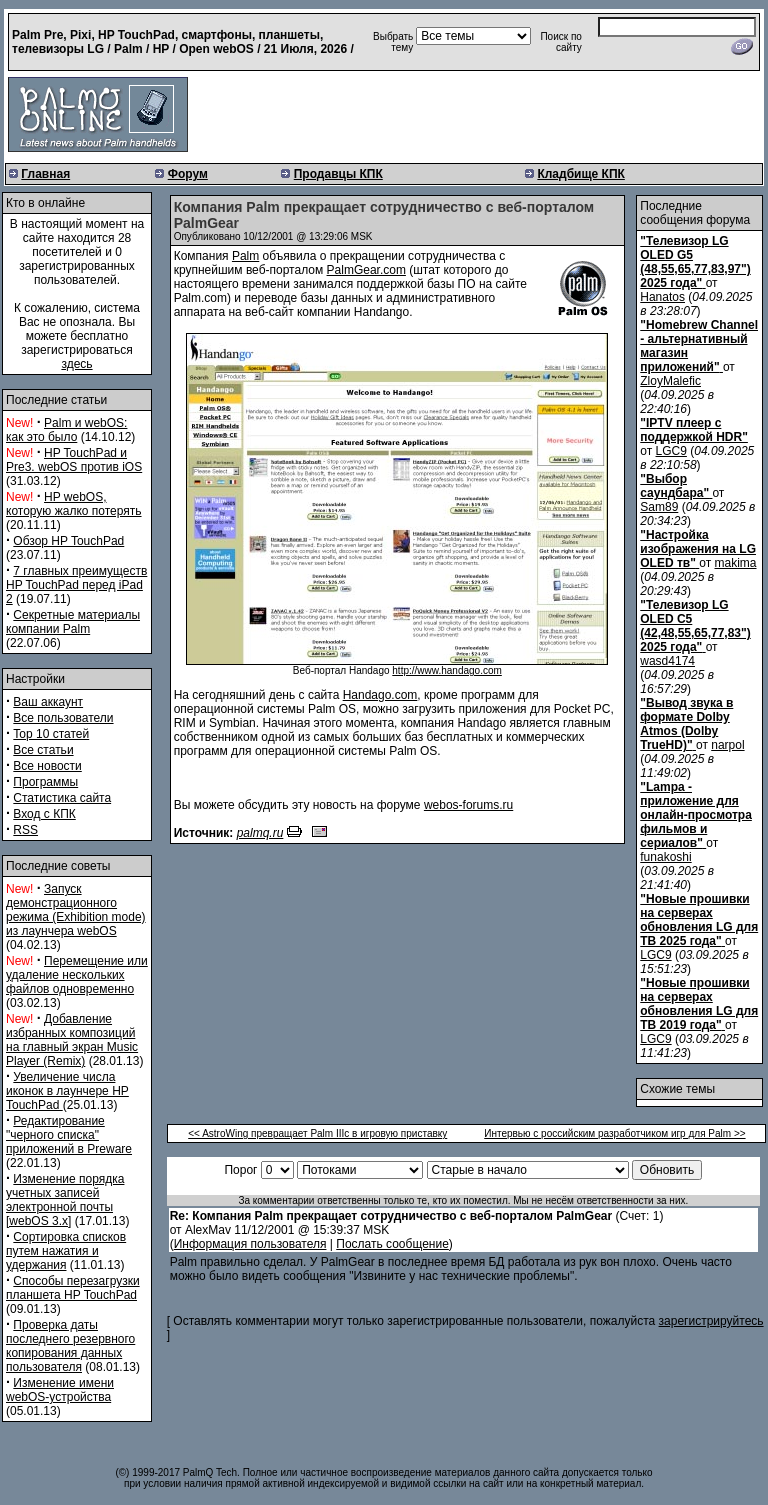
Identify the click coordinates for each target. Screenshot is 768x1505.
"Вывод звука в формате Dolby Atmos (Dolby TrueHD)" (686, 724)
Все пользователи (63, 718)
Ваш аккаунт (48, 702)
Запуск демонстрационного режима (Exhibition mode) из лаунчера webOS (76, 910)
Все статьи (43, 750)
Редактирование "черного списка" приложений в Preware (69, 1135)
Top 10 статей (51, 734)
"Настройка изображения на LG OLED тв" (698, 549)
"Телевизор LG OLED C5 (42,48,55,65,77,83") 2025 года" (695, 626)
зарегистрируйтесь (711, 1321)
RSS (25, 830)
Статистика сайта (62, 798)
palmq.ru (260, 833)
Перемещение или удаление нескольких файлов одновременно (77, 975)
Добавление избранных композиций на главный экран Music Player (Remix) (72, 1040)
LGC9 (671, 451)
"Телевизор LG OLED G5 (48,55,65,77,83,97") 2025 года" (695, 262)
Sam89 (659, 507)
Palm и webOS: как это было (66, 430)
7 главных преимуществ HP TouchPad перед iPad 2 (76, 585)
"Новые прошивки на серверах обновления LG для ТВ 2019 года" (699, 1004)
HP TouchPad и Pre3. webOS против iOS (74, 460)
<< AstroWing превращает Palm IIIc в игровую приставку (317, 1133)
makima (736, 563)
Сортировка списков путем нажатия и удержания (66, 1251)
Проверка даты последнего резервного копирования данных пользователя (70, 1346)
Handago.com (380, 695)
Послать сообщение (392, 1244)
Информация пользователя (250, 1244)
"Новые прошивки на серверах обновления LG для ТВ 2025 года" (699, 920)
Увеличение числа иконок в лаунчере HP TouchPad (67, 1091)
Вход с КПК (44, 814)
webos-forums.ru (468, 805)
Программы (45, 782)
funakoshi (665, 857)
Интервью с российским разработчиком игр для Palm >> (614, 1133)
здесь (76, 364)
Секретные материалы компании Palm (73, 622)
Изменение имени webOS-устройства (60, 1390)
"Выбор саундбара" (674, 486)
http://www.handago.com (447, 670)
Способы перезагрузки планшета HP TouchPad (73, 1288)
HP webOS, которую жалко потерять (74, 504)
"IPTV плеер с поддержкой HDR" (694, 430)
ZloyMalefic (670, 381)
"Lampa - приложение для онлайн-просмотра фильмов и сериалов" (696, 815)
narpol (727, 745)
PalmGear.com (366, 270)
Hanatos (662, 297)
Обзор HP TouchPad (68, 541)
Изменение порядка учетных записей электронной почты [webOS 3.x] (65, 1200)
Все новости (47, 766)
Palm (245, 256)
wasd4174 (667, 661)
